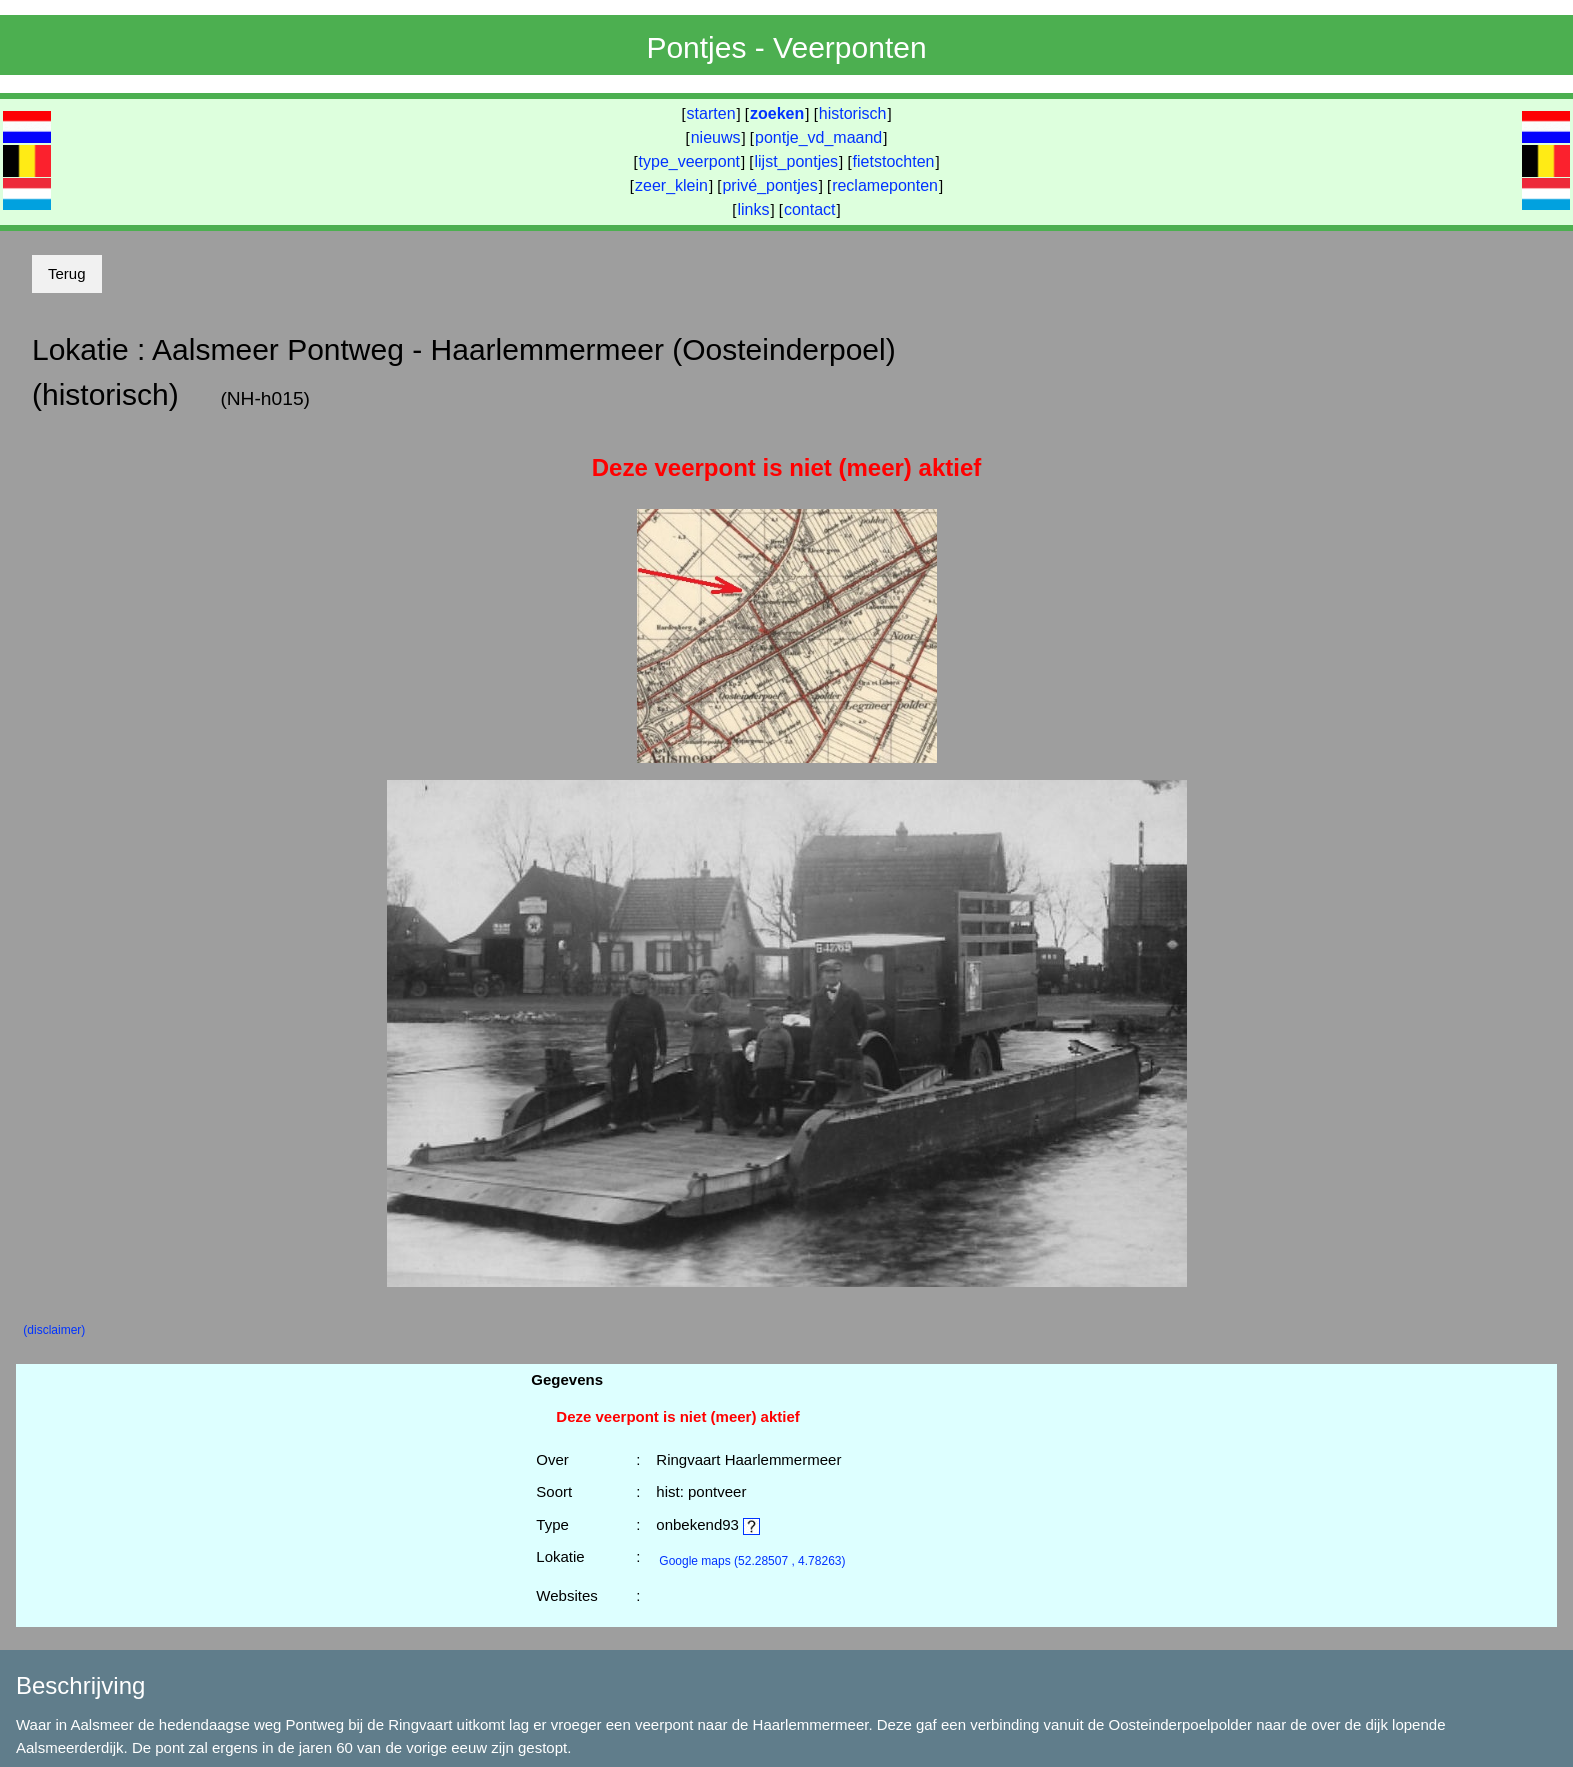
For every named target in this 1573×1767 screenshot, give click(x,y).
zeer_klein (671, 185)
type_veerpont (689, 161)
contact (810, 209)
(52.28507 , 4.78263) (752, 1561)
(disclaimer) (54, 1330)
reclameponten (885, 185)
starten (711, 113)
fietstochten (894, 161)
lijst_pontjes (796, 161)
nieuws (716, 137)
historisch (853, 113)
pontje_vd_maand (818, 137)
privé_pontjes (769, 185)
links (753, 209)
